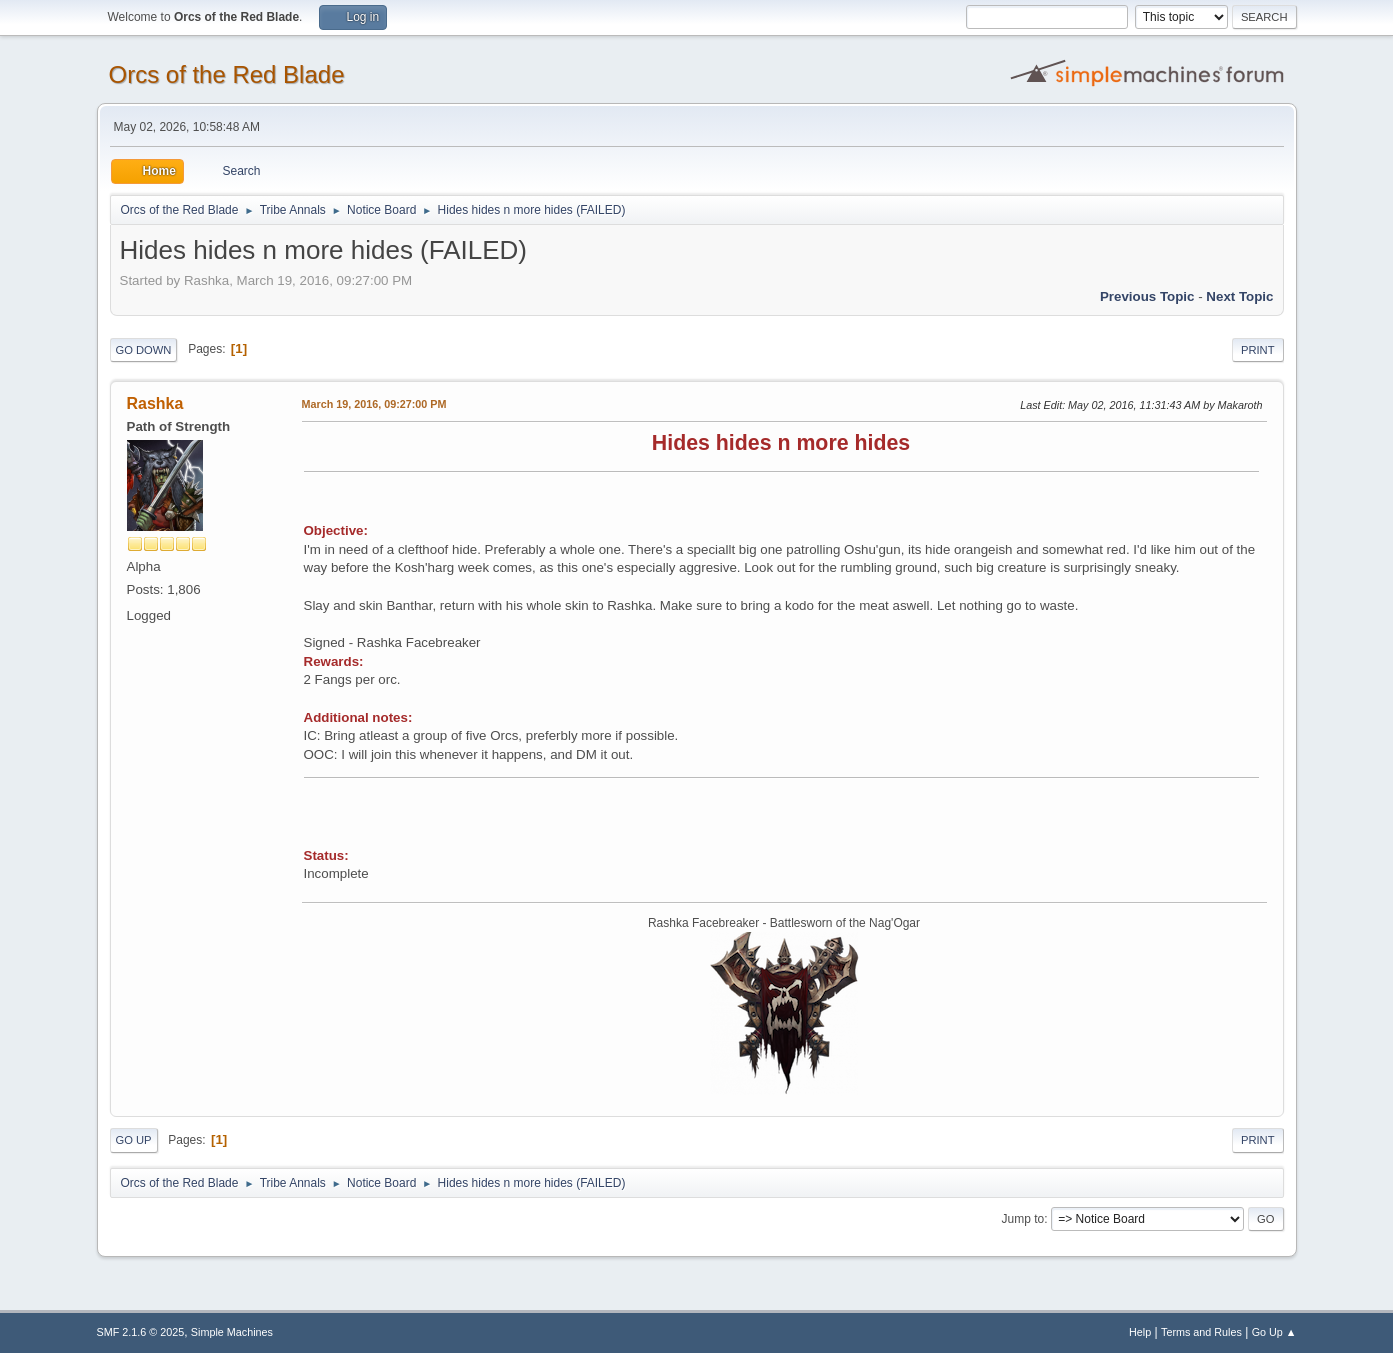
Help (1140, 1332)
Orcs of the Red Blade (227, 74)
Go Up (134, 1140)
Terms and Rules (1201, 1332)
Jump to (1023, 1219)
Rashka (155, 403)
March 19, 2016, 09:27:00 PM (374, 404)
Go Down (144, 350)
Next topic (1239, 296)
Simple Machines (232, 1332)
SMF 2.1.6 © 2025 (141, 1332)
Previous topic (1147, 296)
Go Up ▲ (1274, 1332)
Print (1258, 350)
